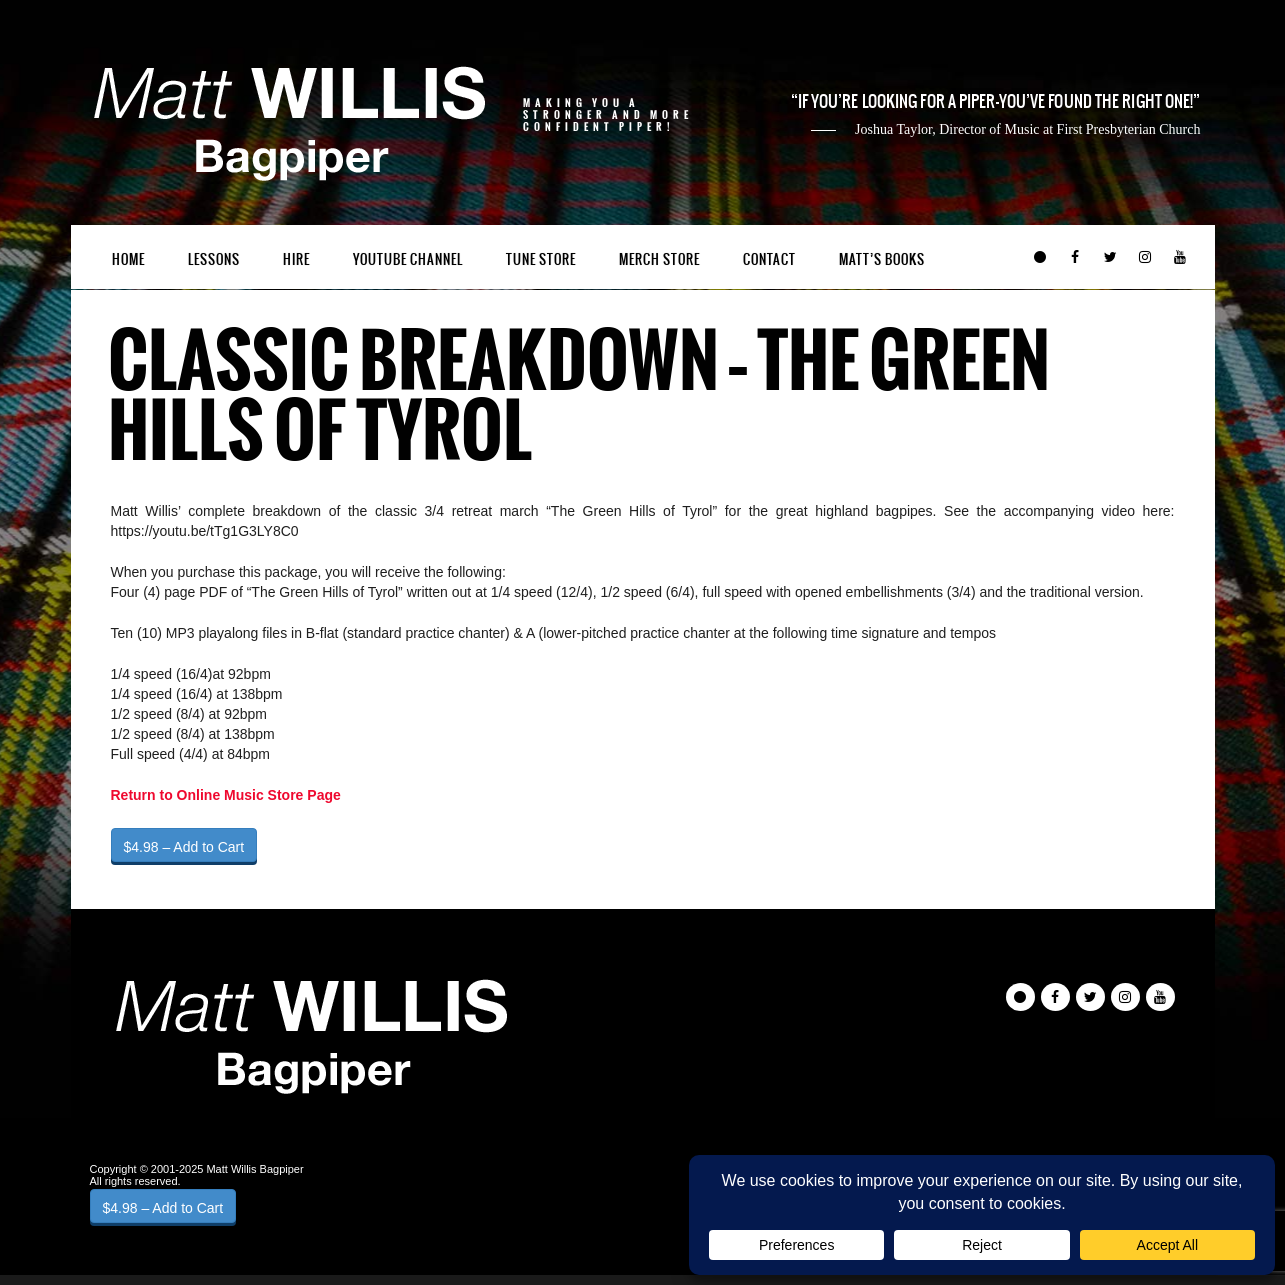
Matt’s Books (882, 259)
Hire (296, 259)
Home (128, 259)
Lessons (214, 259)
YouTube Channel (408, 259)
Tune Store (541, 259)
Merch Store (659, 259)
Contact (769, 259)
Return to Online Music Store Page (226, 795)
